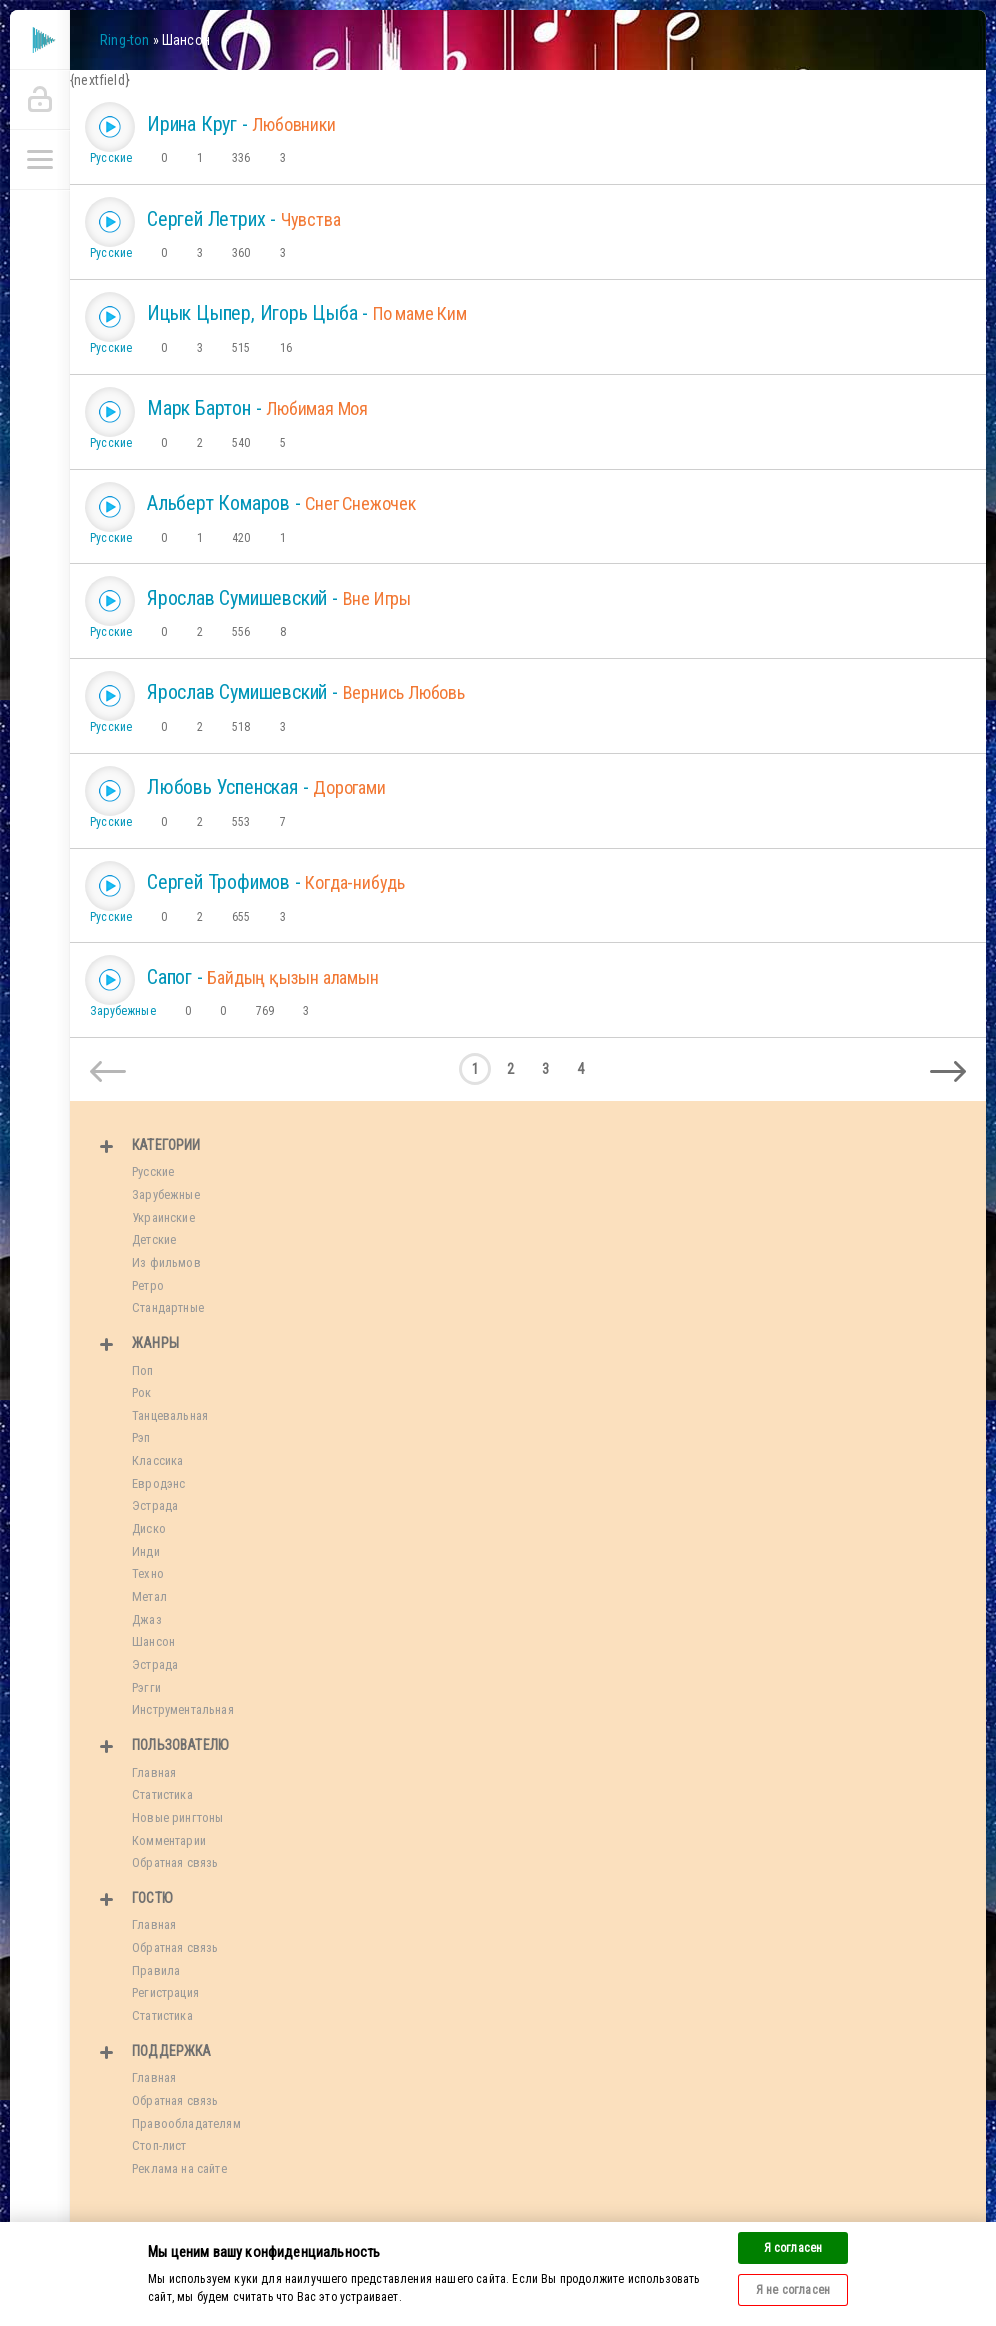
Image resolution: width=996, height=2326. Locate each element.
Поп (143, 1370)
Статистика (162, 1794)
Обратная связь (175, 1862)
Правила (156, 1970)
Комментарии (169, 1840)
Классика (157, 1460)
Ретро (148, 1285)
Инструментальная (183, 1709)
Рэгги (146, 1687)
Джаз (147, 1619)
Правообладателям (186, 2123)
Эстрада (155, 1505)
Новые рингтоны (177, 1817)
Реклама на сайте (179, 2168)
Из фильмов (166, 1262)
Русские (111, 158)
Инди (146, 1551)
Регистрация (165, 1992)
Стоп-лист (159, 2145)
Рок (142, 1392)
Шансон (153, 1641)
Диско (149, 1528)
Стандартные (168, 1307)
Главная (154, 1772)
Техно (148, 1573)
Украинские (163, 1217)
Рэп (141, 1437)
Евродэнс (158, 1483)
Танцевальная (170, 1415)
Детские (154, 1239)
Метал (149, 1596)
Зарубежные (123, 1011)
